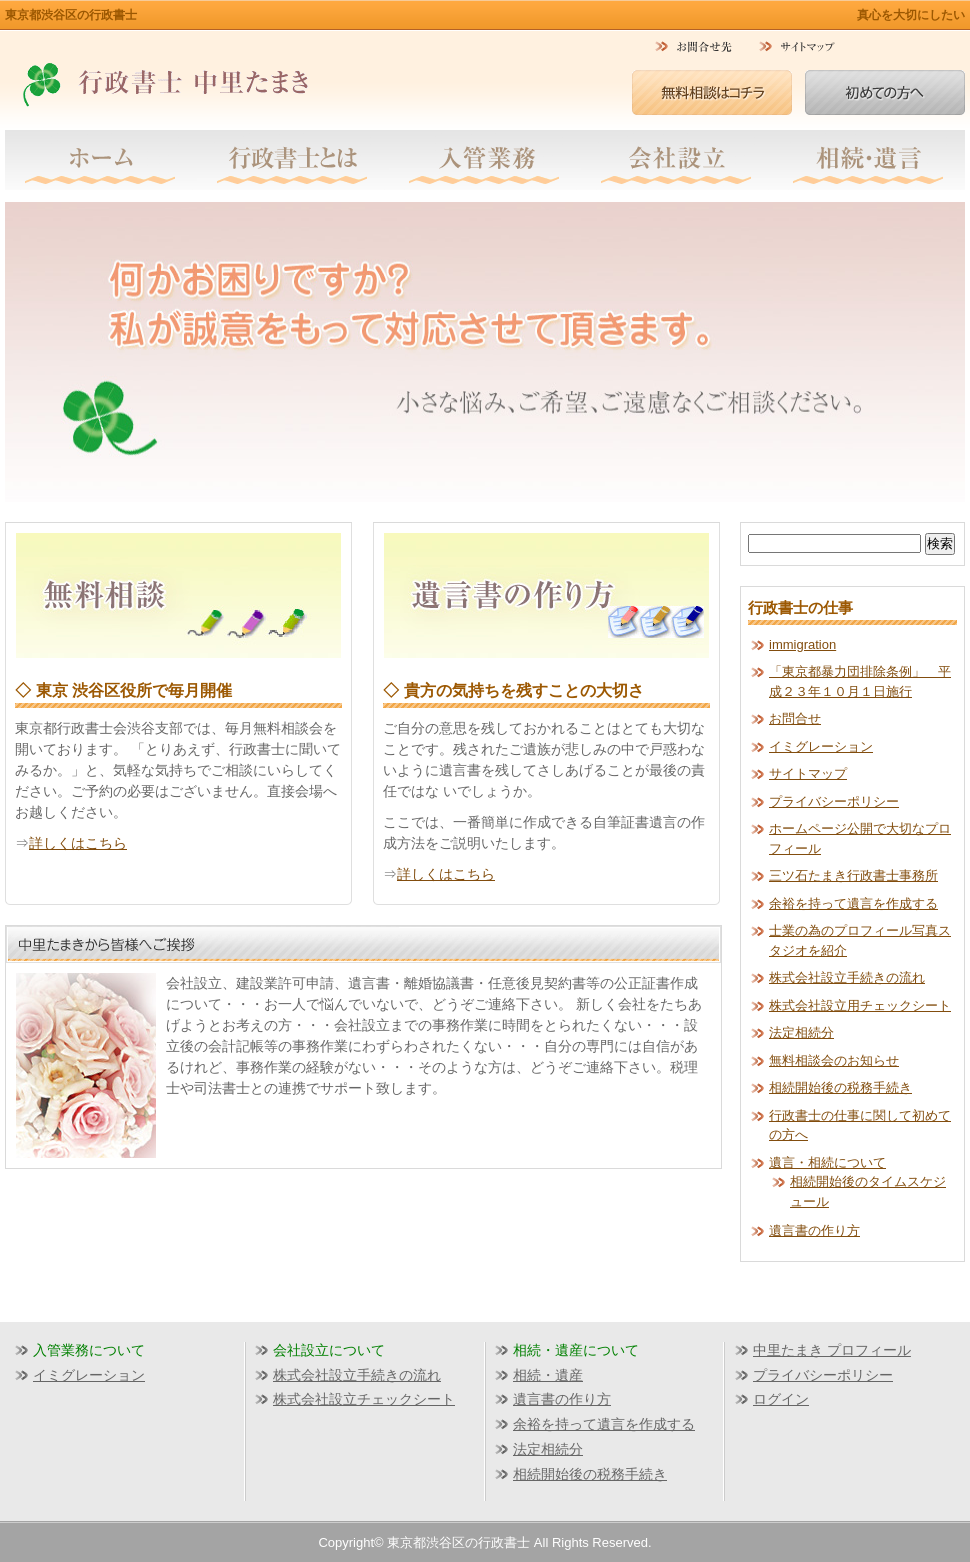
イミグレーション (821, 746)
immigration (802, 644)
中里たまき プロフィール (832, 1350)
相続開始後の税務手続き (840, 1087)
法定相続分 (801, 1032)
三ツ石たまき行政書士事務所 (853, 875)
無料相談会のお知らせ (834, 1060)
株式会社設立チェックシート (364, 1399)
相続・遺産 (548, 1375)
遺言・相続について (827, 1162)
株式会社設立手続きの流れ (847, 977)
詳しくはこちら (78, 843)
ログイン (781, 1399)
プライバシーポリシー (834, 801)
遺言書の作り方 (814, 1230)
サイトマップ (808, 773)
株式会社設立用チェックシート (860, 1005)
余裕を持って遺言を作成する (853, 903)
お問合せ (795, 718)
